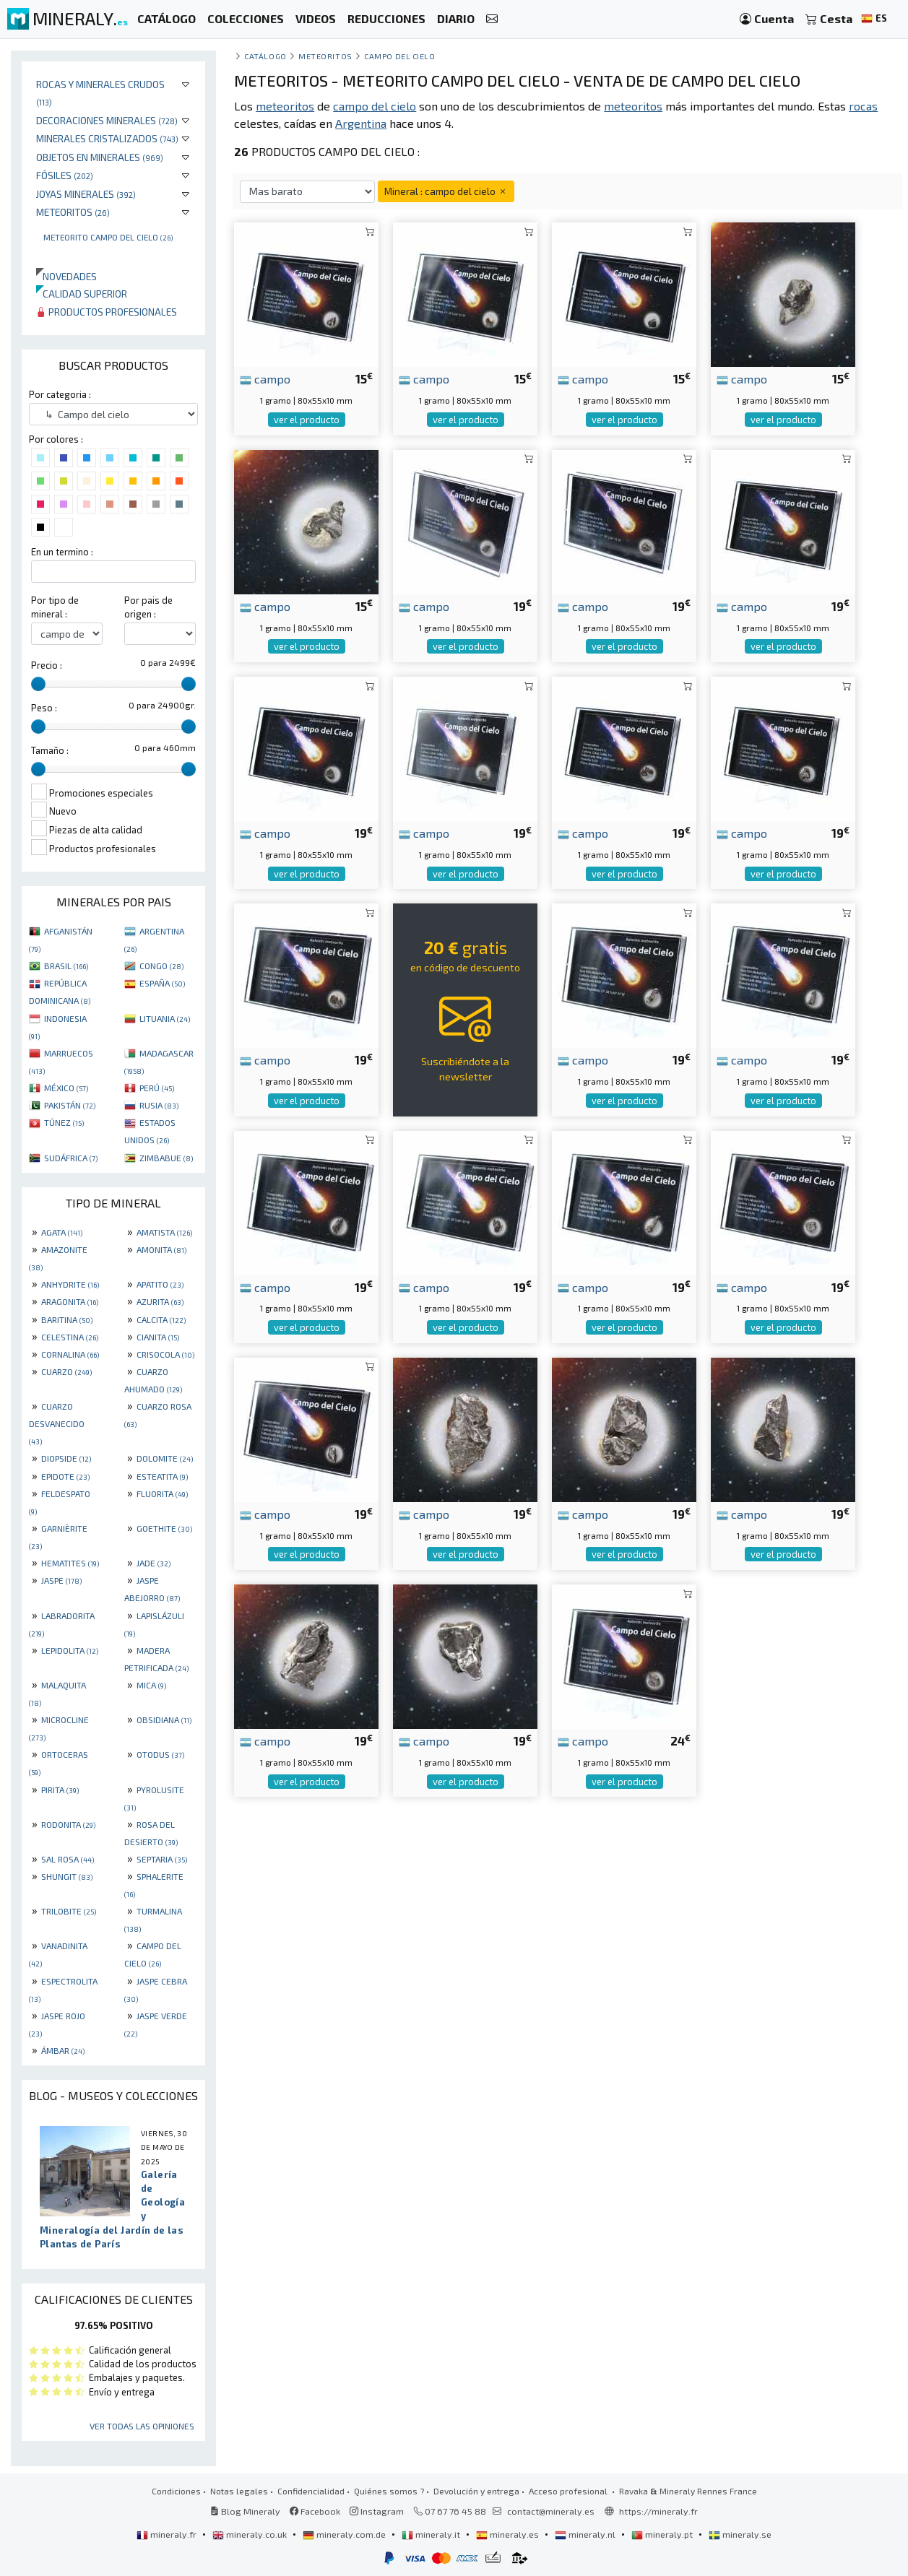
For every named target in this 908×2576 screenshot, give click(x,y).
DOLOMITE (165, 1458)
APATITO (160, 1284)
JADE (153, 1563)
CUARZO (66, 1371)
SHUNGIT (66, 1876)
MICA (151, 1685)
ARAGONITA (69, 1301)
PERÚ (156, 1088)
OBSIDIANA (164, 1719)
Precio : (46, 665)
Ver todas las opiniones (142, 2426)
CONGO (161, 965)
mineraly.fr (168, 2534)
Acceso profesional (569, 2491)
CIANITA (158, 1337)
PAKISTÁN (69, 1105)
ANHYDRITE (70, 1284)
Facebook (315, 2511)
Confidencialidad (311, 2491)
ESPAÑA (162, 983)
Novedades (66, 276)
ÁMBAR (63, 2050)
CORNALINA (70, 1354)
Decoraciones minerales (107, 120)
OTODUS (160, 1754)
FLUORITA (162, 1493)
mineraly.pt (663, 2534)
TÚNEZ (64, 1122)
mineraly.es (508, 2534)
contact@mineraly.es (550, 2511)
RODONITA (68, 1824)
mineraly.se (740, 2534)
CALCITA (161, 1319)
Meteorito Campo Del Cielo (108, 237)
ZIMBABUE (166, 1158)
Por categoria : (60, 394)
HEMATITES (70, 1563)
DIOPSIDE (66, 1458)
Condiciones (176, 2491)
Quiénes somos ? (389, 2491)
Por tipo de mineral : (55, 607)
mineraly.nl (586, 2534)
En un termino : (62, 552)
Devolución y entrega (476, 2491)
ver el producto (307, 419)
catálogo (265, 56)
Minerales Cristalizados (107, 138)
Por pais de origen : (148, 607)
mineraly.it (432, 2534)
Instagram (377, 2511)
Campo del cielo (399, 56)
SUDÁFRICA (71, 1158)
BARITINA (66, 1319)
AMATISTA (164, 1232)
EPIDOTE (65, 1476)
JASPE (61, 1580)
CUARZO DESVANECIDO (57, 1423)
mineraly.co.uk (250, 2534)
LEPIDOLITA (69, 1650)
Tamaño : (50, 750)
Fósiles (64, 175)
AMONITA (161, 1249)
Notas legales (239, 2491)
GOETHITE (164, 1528)
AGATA (61, 1232)
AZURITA (160, 1301)
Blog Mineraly (245, 2511)
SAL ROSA (67, 1859)
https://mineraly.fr (658, 2511)
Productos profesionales (106, 311)
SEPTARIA (162, 1859)
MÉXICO (66, 1088)
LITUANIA (164, 1018)
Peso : (44, 708)
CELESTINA (69, 1337)
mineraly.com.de (345, 2534)
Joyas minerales (86, 194)
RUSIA (158, 1105)
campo (265, 378)
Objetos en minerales (99, 157)
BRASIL (66, 965)
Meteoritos (73, 212)
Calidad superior (81, 293)
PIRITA (60, 1789)
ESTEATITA (162, 1476)
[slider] (38, 684)
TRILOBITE (68, 1911)
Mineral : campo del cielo (446, 191)
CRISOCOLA (165, 1354)
